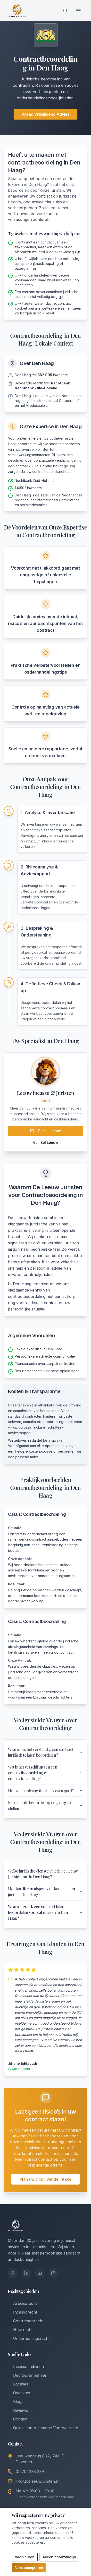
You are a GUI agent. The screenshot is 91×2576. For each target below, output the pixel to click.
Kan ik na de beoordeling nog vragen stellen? (45, 1805)
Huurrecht (20, 2329)
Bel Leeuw (45, 1142)
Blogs (15, 2401)
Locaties (18, 2384)
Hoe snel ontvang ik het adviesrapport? (45, 1790)
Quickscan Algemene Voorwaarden (43, 2427)
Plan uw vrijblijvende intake (45, 2179)
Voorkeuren (24, 2557)
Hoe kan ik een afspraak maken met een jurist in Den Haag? (45, 1891)
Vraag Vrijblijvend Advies (45, 114)
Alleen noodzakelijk (59, 2557)
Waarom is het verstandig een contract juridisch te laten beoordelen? (45, 1752)
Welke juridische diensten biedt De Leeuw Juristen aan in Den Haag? (45, 1873)
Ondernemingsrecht (29, 2338)
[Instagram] (53, 2273)
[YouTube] (40, 2273)
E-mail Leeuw (45, 1131)
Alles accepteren (29, 2568)
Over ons (19, 2392)
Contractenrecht (25, 2320)
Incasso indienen (26, 2366)
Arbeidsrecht (22, 2303)
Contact (17, 2419)
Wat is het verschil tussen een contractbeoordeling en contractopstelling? (45, 1772)
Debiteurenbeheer (27, 2375)
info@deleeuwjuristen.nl (37, 2481)
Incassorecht (22, 2312)
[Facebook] (12, 2273)
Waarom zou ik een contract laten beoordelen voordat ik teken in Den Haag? (45, 1912)
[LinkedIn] (26, 2273)
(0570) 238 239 (30, 2471)
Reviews (18, 2410)
